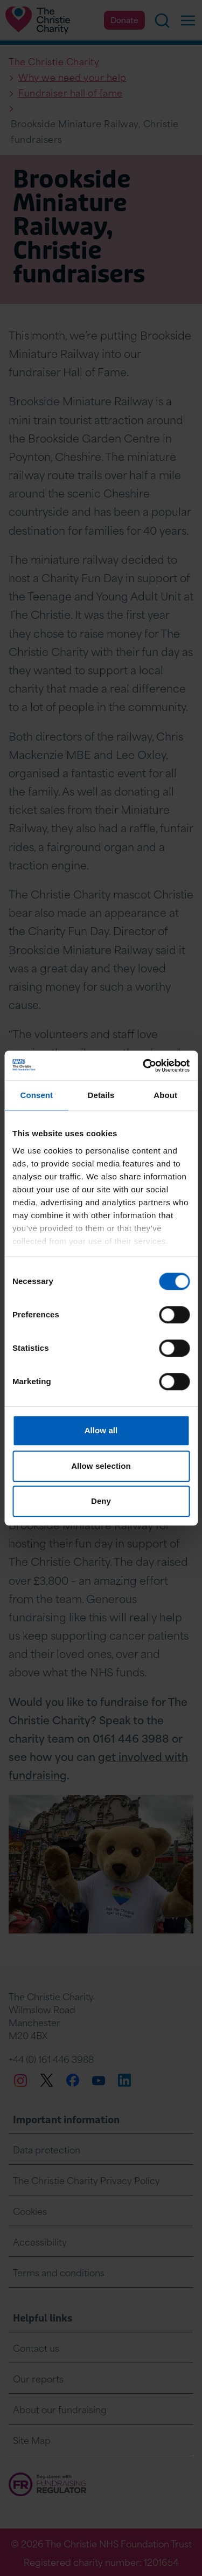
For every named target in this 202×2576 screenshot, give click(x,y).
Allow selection (101, 1465)
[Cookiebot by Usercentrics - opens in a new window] (144, 1066)
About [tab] (165, 1095)
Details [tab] (101, 1095)
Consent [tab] (36, 1095)
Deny (101, 1500)
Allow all (101, 1430)
